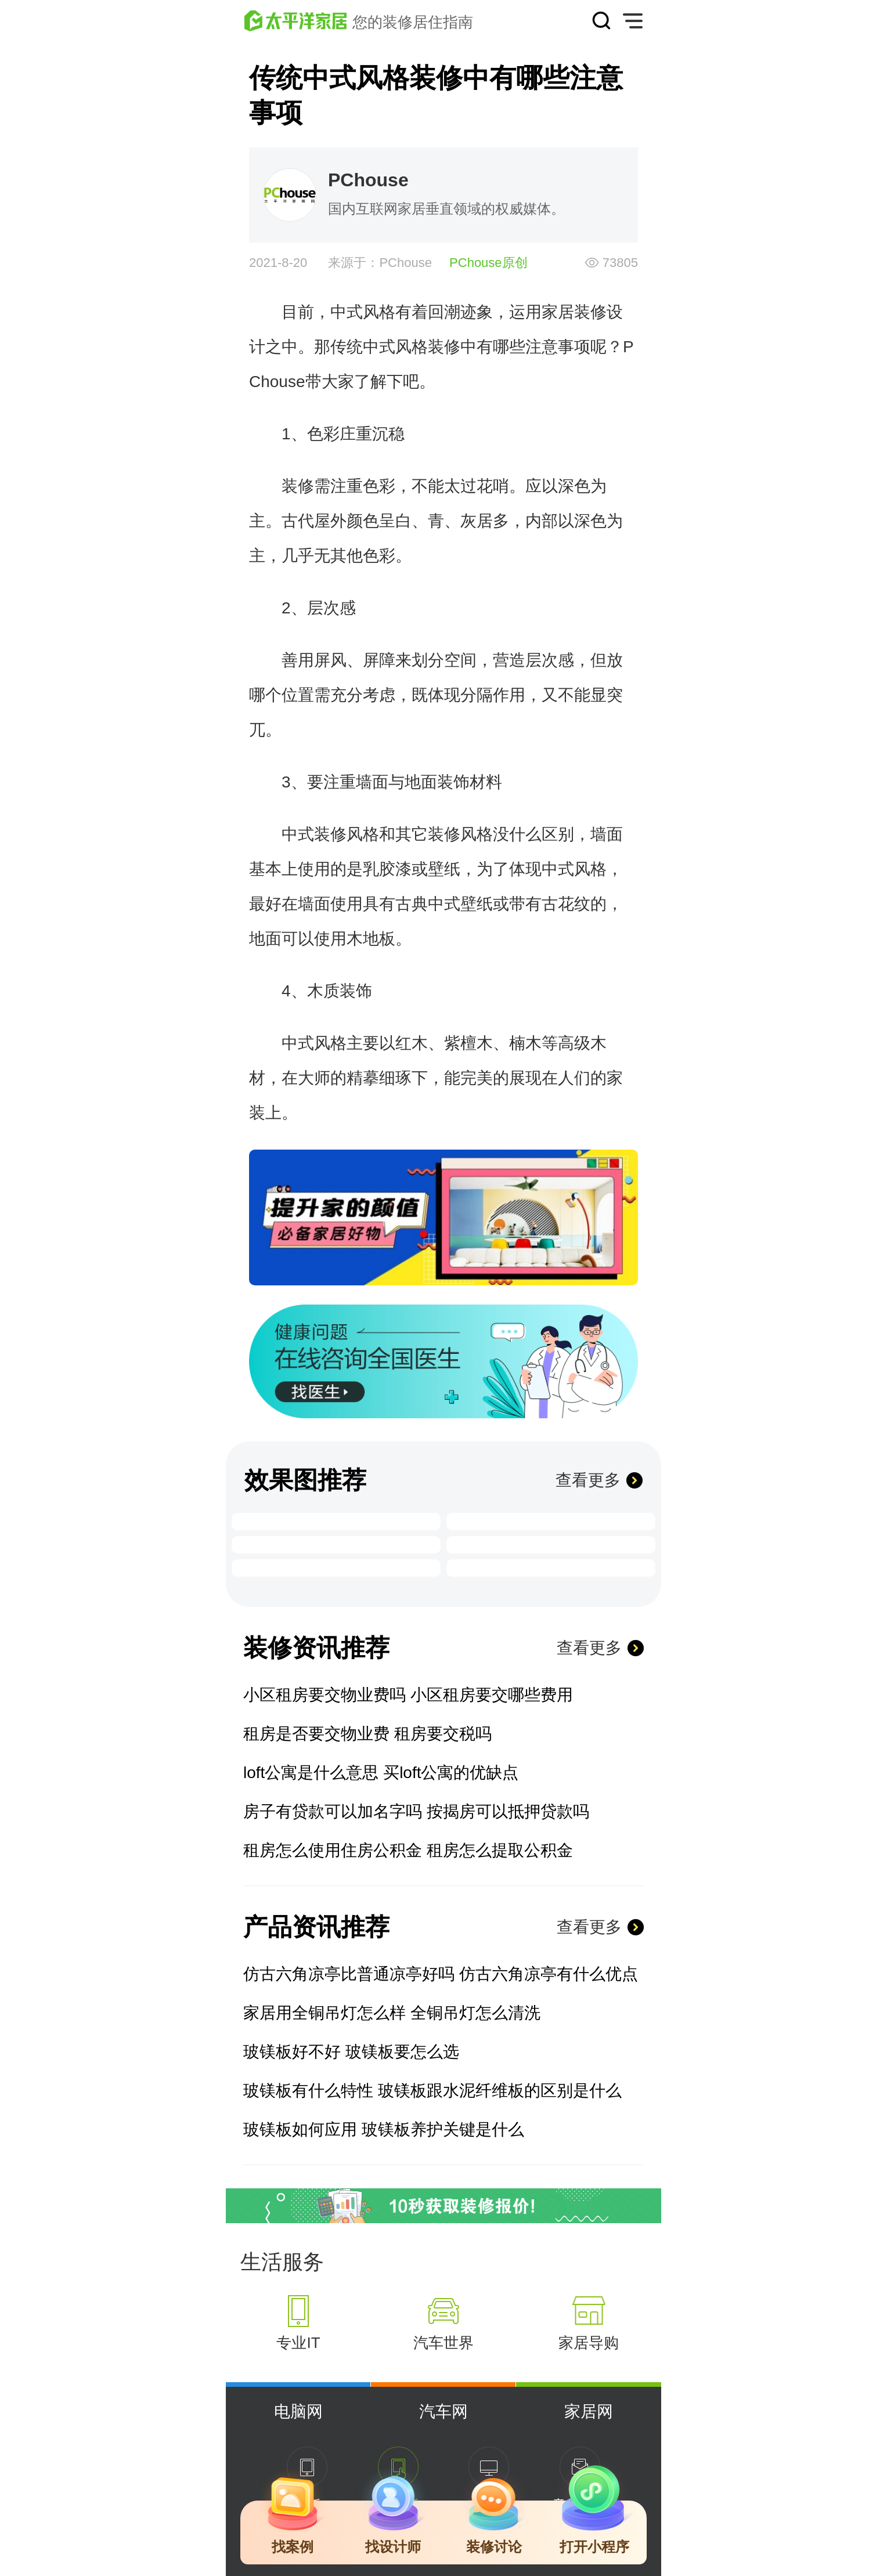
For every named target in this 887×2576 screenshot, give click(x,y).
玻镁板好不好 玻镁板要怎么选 (351, 2052)
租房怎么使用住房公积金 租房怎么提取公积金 (408, 1850)
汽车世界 (443, 2342)
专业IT (298, 2342)
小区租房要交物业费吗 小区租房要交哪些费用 (408, 1695)
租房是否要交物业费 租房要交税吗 (367, 1734)
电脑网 (298, 2411)
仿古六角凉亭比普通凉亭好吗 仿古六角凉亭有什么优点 (440, 1974)
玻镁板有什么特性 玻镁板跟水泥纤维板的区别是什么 (432, 2091)
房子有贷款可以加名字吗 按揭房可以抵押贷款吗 (416, 1811)
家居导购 (588, 2342)
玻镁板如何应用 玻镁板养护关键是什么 (383, 2129)
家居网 (588, 2411)
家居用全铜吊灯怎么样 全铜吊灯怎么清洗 (391, 2013)
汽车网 (443, 2411)
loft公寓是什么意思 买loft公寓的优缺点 (380, 1773)
